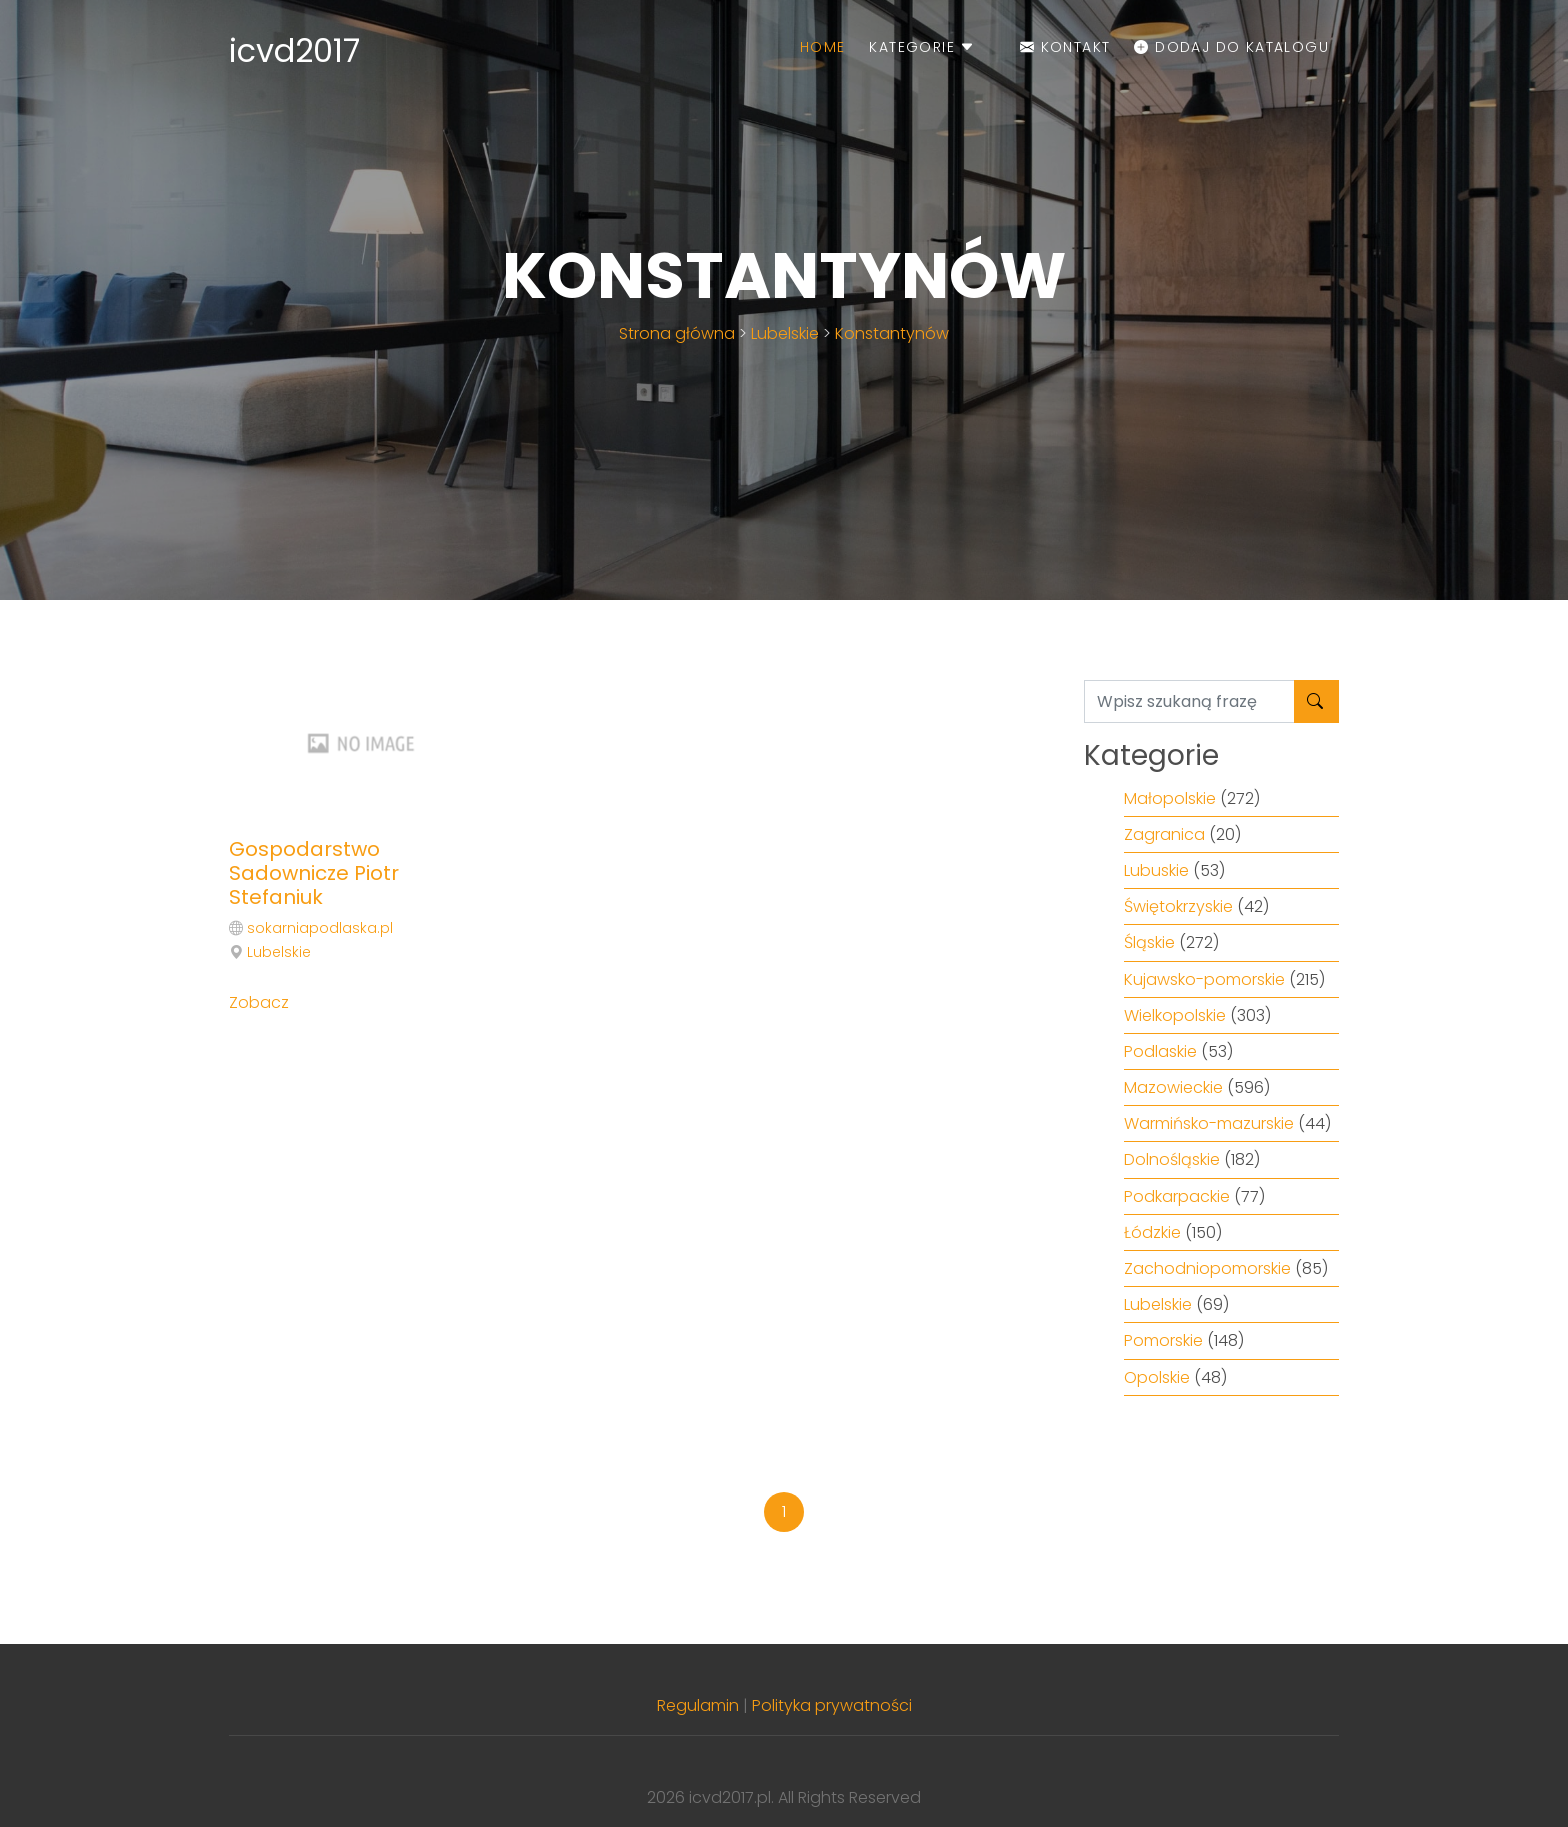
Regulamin (698, 1705)
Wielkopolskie (1175, 1015)
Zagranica (1164, 834)
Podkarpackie (1177, 1196)
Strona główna (677, 333)
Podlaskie (1160, 1051)
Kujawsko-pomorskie (1204, 979)
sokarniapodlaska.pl (320, 928)
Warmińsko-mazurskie (1209, 1123)
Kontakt (1065, 47)
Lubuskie (1156, 870)
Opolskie (1157, 1377)
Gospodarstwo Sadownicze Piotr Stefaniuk (314, 873)
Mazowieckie (1173, 1087)
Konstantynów (892, 333)
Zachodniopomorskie (1207, 1268)
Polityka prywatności (832, 1705)
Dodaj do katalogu (1231, 47)
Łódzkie (1152, 1232)
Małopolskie (1170, 798)
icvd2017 (294, 50)
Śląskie (1149, 942)
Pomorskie (1163, 1340)
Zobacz (259, 1002)
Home (823, 47)
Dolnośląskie (1172, 1159)
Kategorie (922, 47)
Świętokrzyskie (1178, 906)
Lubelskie (785, 333)
